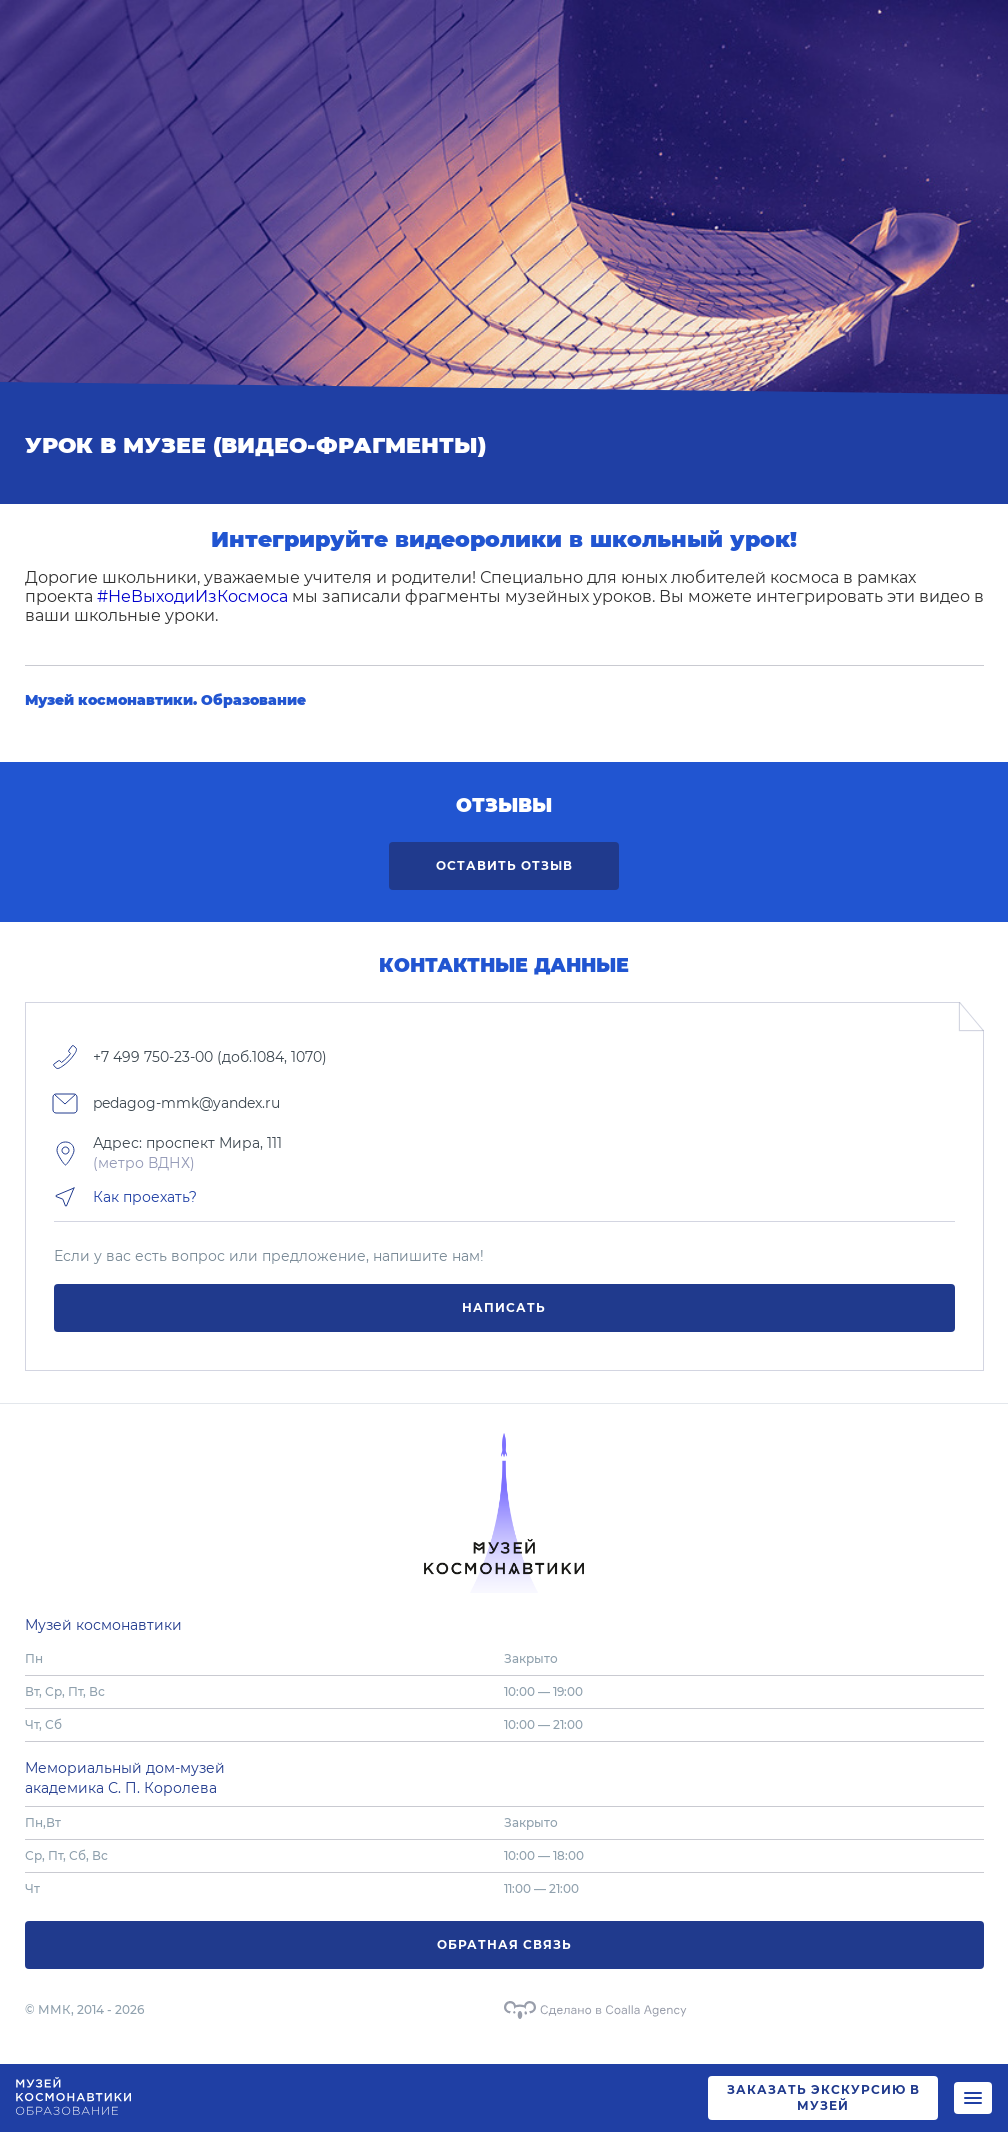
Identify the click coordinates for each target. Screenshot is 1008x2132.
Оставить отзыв (504, 865)
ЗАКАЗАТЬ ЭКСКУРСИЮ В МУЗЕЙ (823, 2097)
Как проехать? (145, 1197)
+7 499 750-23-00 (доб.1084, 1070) (210, 1057)
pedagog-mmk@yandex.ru (186, 1103)
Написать (504, 1307)
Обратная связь (504, 1944)
